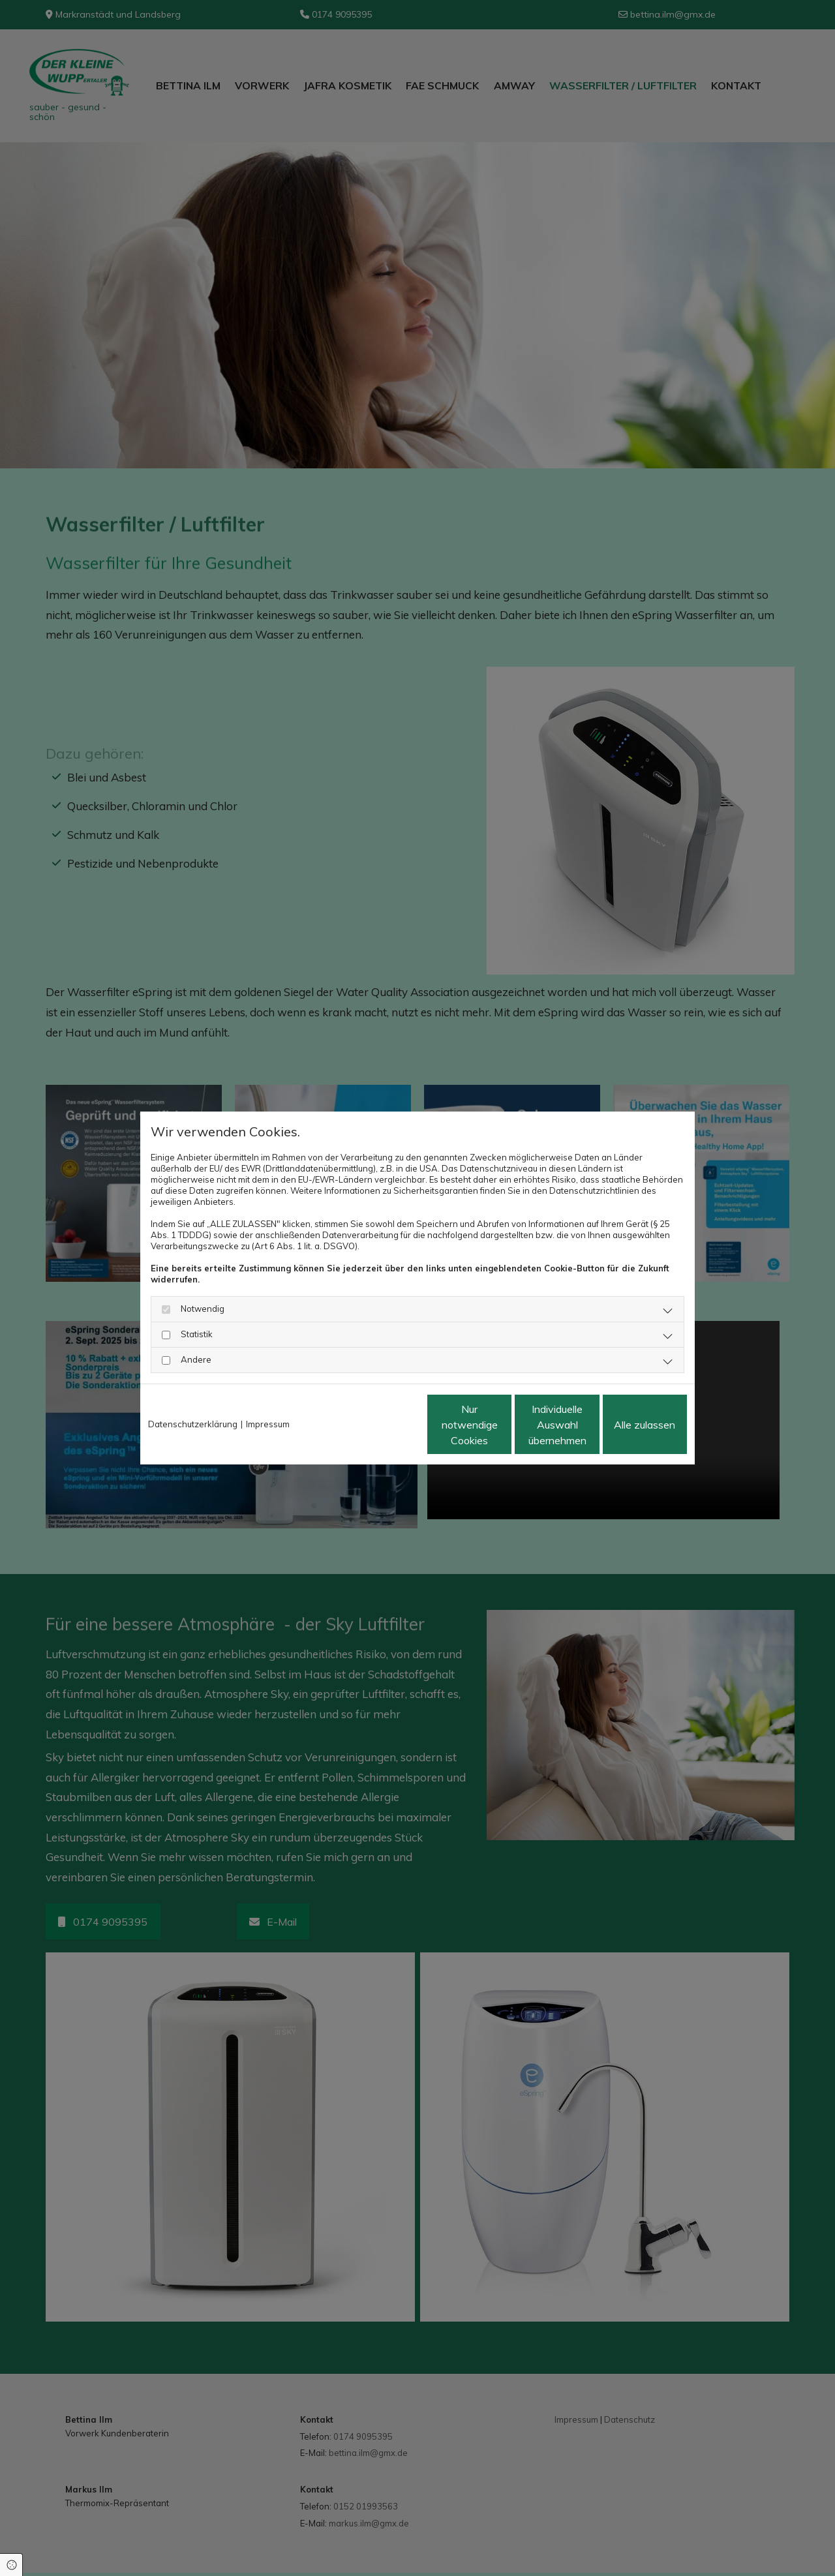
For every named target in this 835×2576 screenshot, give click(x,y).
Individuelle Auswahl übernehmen (503, 1424)
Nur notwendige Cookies (378, 1424)
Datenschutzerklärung (192, 1424)
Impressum (268, 1424)
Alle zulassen (627, 1424)
